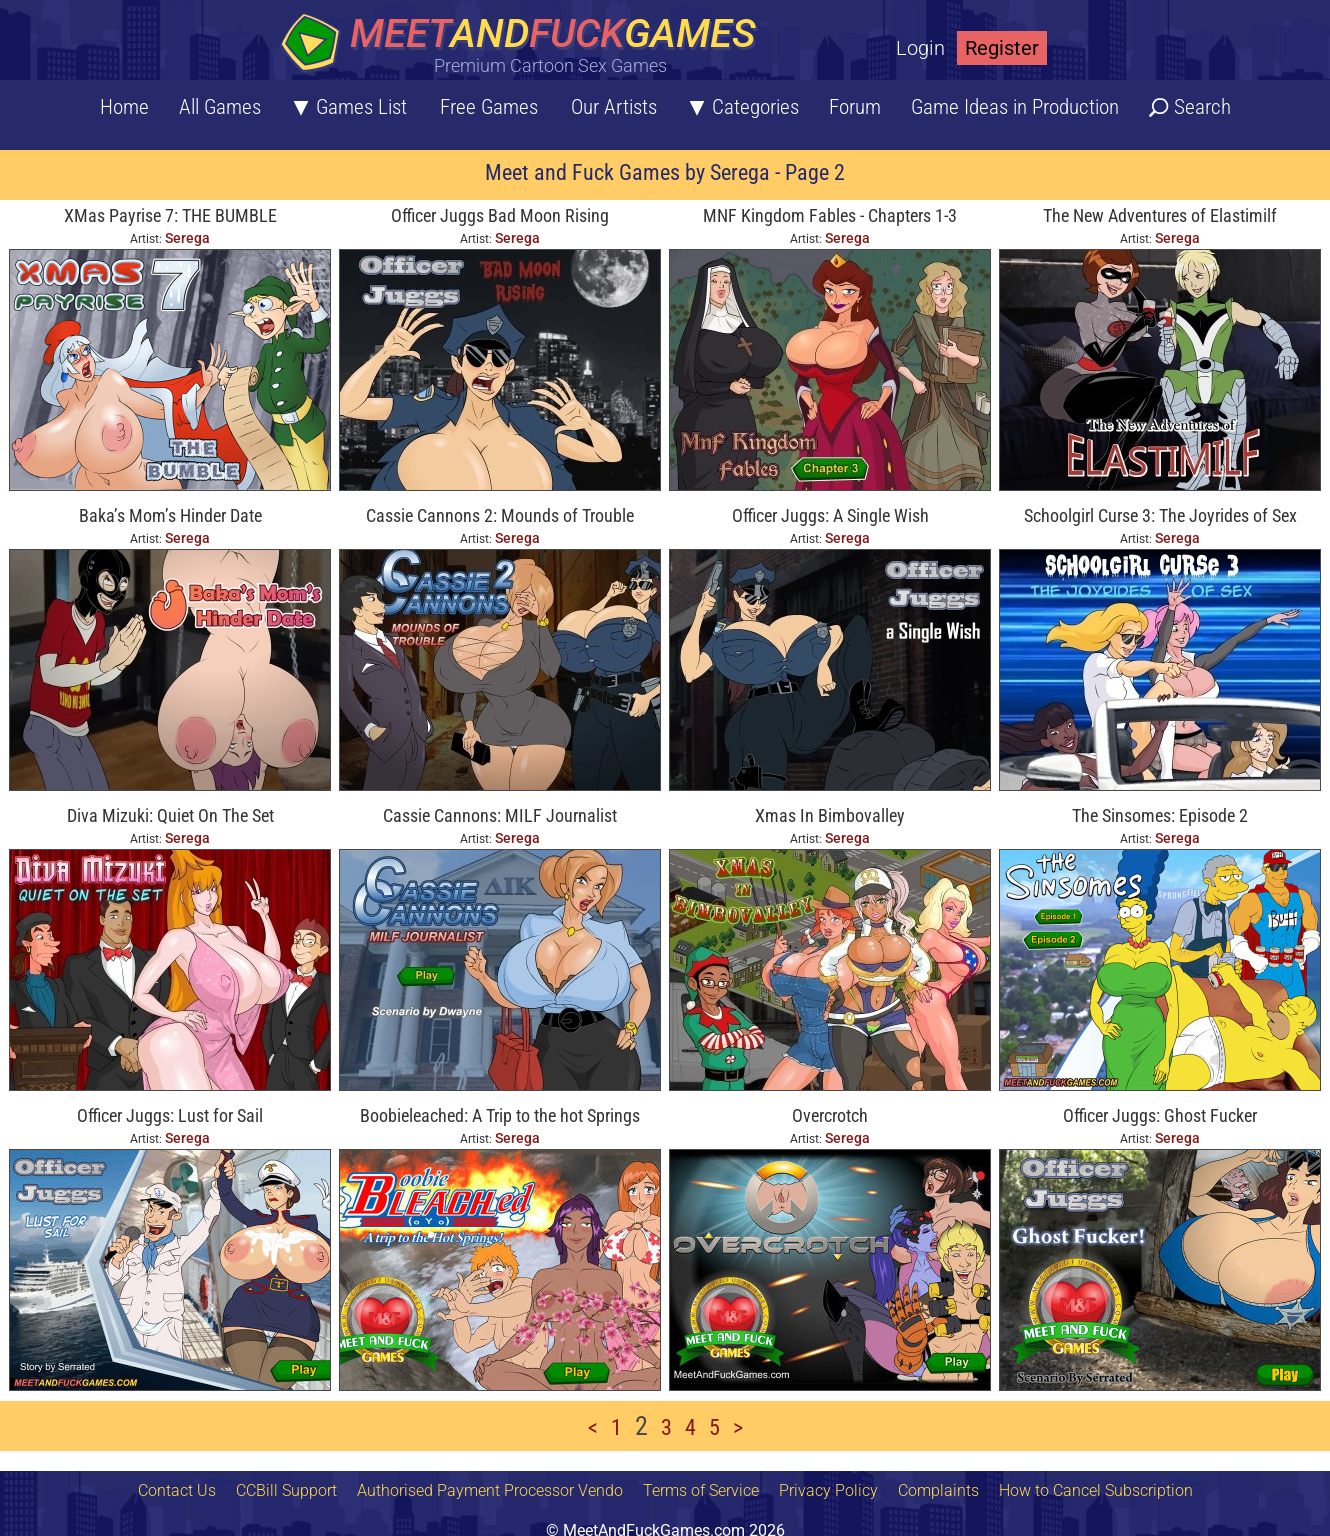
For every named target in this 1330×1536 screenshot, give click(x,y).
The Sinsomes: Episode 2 (1160, 815)
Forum (855, 107)
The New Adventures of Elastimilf (1160, 215)
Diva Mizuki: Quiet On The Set (170, 815)
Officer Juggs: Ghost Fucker (1160, 1115)
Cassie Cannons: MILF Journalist (500, 815)
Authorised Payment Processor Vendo (490, 1490)
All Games (220, 107)
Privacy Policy (828, 1490)
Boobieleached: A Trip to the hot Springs (500, 1115)
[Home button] (525, 44)
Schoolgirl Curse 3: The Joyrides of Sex (1160, 515)
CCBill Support (286, 1490)
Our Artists (614, 107)
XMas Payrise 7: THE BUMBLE (170, 215)
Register (1002, 48)
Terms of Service (701, 1490)
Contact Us (177, 1490)
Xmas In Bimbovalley (830, 815)
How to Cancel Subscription (1096, 1490)
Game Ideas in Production (1015, 107)
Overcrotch (830, 1115)
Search (1202, 107)
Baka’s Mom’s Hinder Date (170, 515)
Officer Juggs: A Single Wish (830, 515)
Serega (187, 238)
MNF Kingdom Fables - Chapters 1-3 (830, 215)
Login (920, 48)
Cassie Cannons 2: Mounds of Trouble (500, 515)
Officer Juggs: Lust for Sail (170, 1115)
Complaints (938, 1490)
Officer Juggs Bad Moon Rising (500, 215)
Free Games (489, 107)
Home (124, 107)
